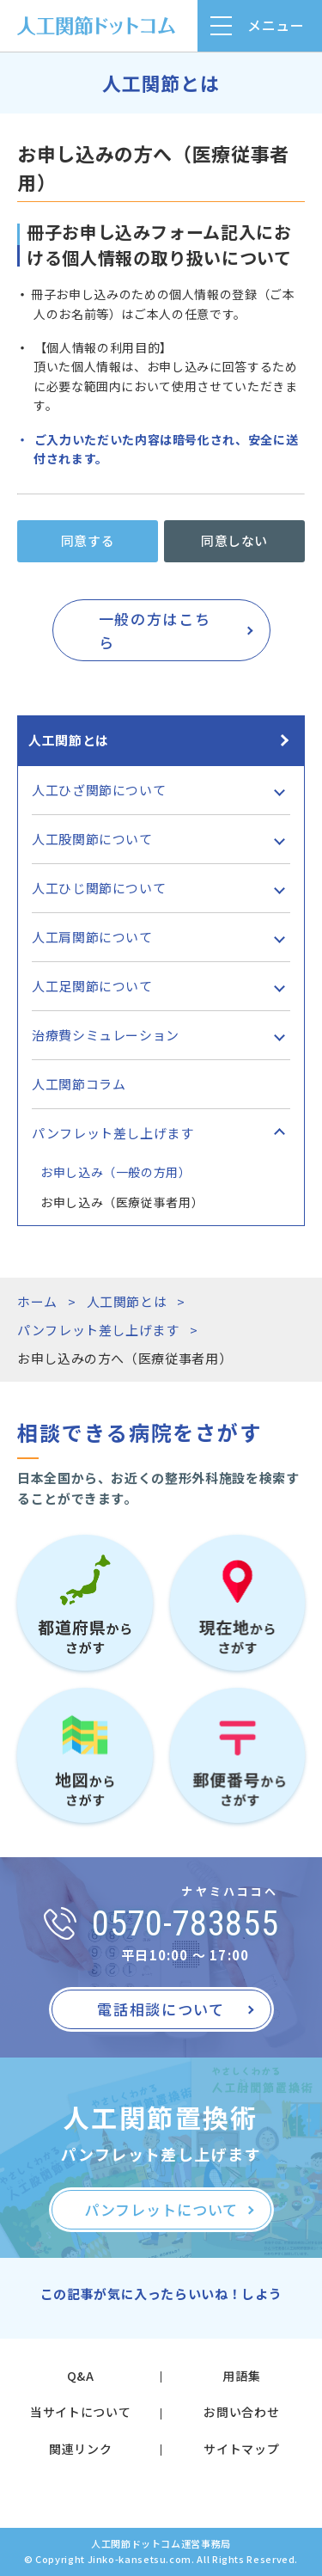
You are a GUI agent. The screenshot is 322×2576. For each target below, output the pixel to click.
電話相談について (161, 2009)
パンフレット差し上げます (113, 1133)
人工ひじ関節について (99, 888)
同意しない (234, 540)
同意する (88, 540)
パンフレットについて (161, 2209)
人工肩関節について (92, 937)
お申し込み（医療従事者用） (122, 1202)
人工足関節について (92, 986)
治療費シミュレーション (105, 1035)
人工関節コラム (78, 1084)
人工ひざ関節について (99, 790)
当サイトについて (80, 2411)
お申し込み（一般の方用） (115, 1172)
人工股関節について (92, 839)
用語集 (241, 2375)
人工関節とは (68, 740)
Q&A (80, 2375)
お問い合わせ (241, 2411)
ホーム (37, 1301)
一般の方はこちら (155, 630)
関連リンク (80, 2448)
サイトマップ (241, 2448)
